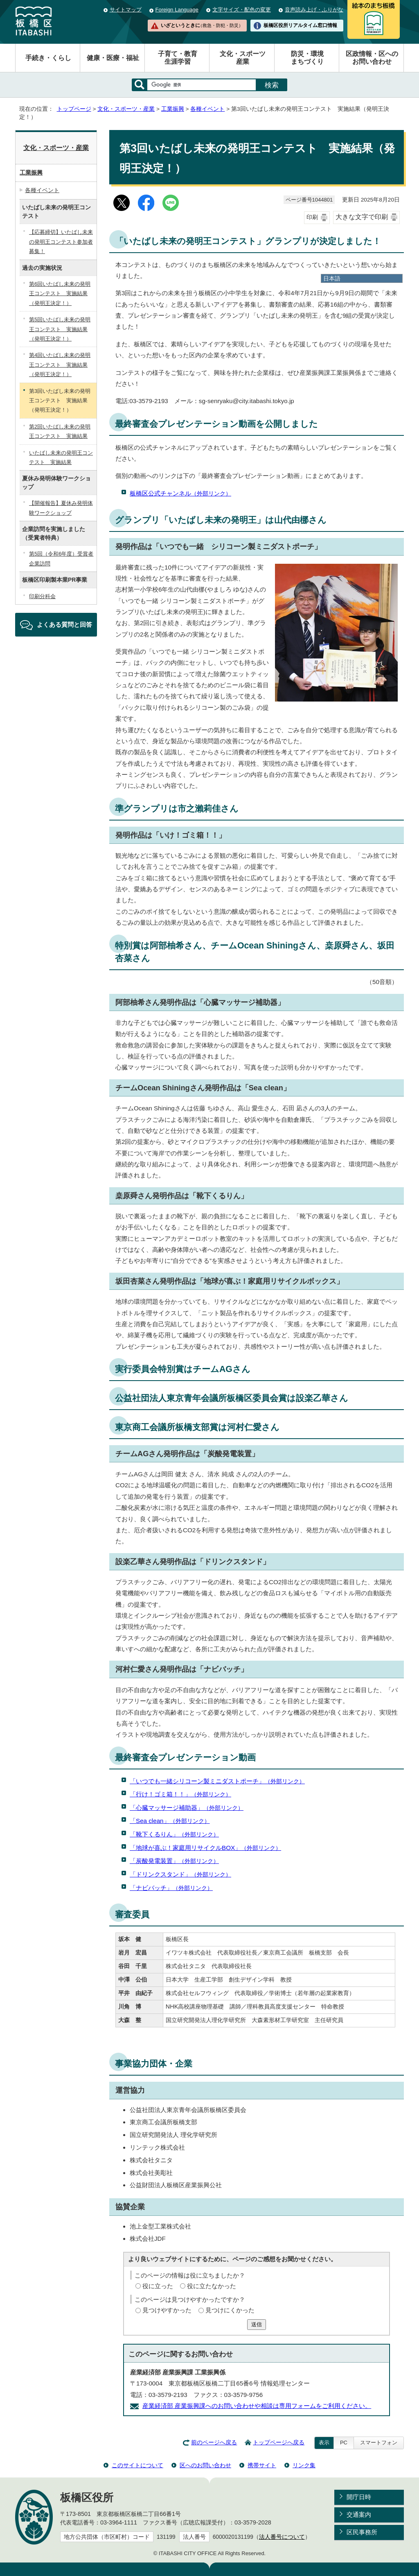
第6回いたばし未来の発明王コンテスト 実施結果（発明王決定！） (59, 293)
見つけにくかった (230, 2310)
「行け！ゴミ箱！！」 (180, 1794)
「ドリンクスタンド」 (180, 1874)
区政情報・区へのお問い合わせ (372, 57)
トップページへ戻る (278, 2442)
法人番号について (282, 2537)
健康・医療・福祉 (113, 57)
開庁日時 (359, 2496)
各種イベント (207, 109)
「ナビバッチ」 (171, 1887)
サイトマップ (126, 10)
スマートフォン (378, 2442)
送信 (256, 2324)
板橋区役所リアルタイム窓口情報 (300, 25)
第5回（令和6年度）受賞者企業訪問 (61, 558)
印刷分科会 (42, 596)
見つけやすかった (166, 2310)
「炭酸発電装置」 (174, 1860)
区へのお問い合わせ (205, 2465)
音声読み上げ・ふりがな (314, 10)
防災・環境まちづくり (307, 57)
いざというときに (202, 25)
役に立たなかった (211, 2285)
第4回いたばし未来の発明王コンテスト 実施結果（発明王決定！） (59, 364)
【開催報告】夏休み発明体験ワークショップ (61, 508)
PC (343, 2442)
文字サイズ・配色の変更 (241, 10)
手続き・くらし (48, 57)
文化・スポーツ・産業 (126, 109)
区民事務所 (362, 2532)
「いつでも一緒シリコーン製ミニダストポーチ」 (217, 1781)
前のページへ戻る (214, 2442)
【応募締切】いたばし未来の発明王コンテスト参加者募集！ (61, 241)
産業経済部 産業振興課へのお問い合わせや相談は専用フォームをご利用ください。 (256, 2405)
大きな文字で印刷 (362, 216)
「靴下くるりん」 (174, 1834)
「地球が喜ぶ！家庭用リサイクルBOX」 (205, 1847)
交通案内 (359, 2514)
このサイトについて (137, 2465)
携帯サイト (262, 2465)
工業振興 (172, 109)
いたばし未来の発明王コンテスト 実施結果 (61, 457)
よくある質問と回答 (64, 624)
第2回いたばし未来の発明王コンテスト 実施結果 (59, 431)
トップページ (74, 109)
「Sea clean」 (170, 1820)
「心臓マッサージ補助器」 (186, 1807)
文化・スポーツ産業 (243, 57)
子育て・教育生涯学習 (177, 57)
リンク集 (304, 2465)
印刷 (312, 217)
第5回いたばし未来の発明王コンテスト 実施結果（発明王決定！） (59, 329)
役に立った (157, 2285)
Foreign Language (176, 10)
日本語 (331, 278)
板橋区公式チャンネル (180, 493)
